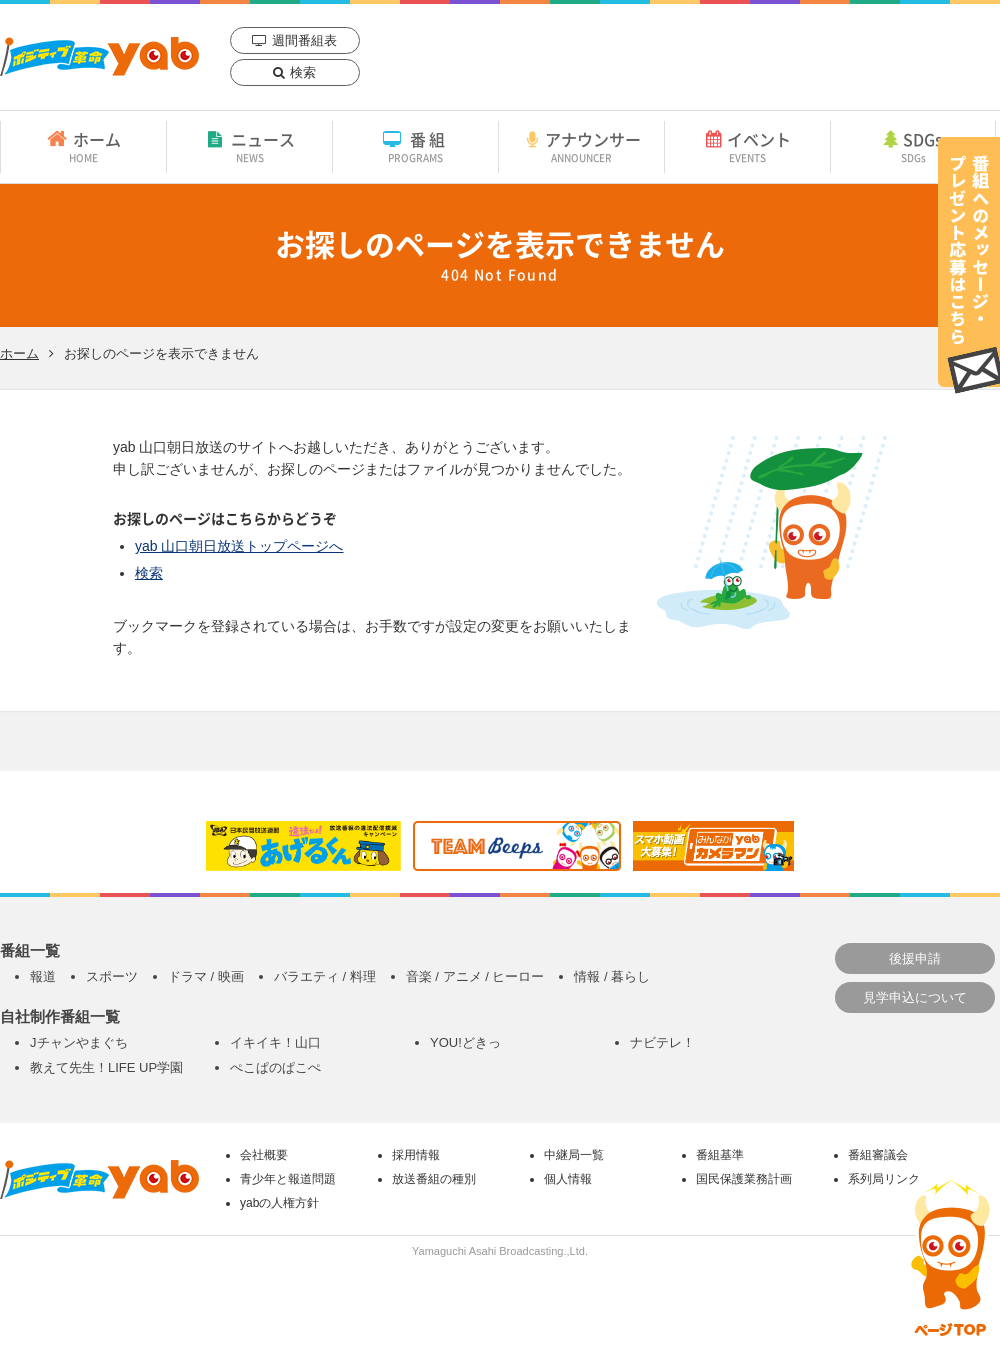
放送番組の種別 (434, 1179)
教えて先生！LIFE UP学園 (106, 1067)
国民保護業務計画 (744, 1179)
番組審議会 (878, 1155)
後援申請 (915, 958)
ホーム (83, 146)
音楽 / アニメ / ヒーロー (475, 976)
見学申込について (915, 997)
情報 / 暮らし (612, 976)
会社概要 (264, 1155)
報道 (43, 976)
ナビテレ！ (662, 1042)
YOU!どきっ (465, 1042)
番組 (415, 146)
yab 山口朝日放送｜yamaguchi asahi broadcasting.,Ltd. (99, 56)
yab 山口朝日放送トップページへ (239, 546)
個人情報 (568, 1179)
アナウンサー (581, 146)
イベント (747, 146)
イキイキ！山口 (275, 1042)
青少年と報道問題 (288, 1179)
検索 (303, 72)
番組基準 (720, 1155)
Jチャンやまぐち (79, 1042)
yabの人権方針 (279, 1203)
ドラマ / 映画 (206, 976)
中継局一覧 (574, 1155)
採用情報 (416, 1155)
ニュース (249, 146)
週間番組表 (304, 40)
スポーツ (112, 976)
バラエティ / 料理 (325, 976)
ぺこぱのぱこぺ (275, 1067)
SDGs (913, 146)
